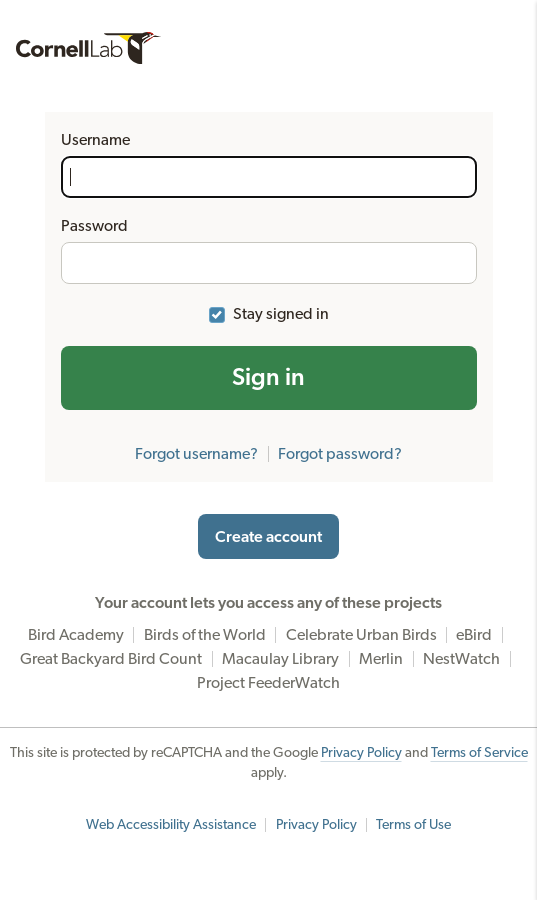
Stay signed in (281, 314)
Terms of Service (479, 753)
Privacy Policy (361, 753)
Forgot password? (340, 454)
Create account (268, 537)
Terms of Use (413, 825)
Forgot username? (196, 454)
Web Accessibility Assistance (171, 825)
